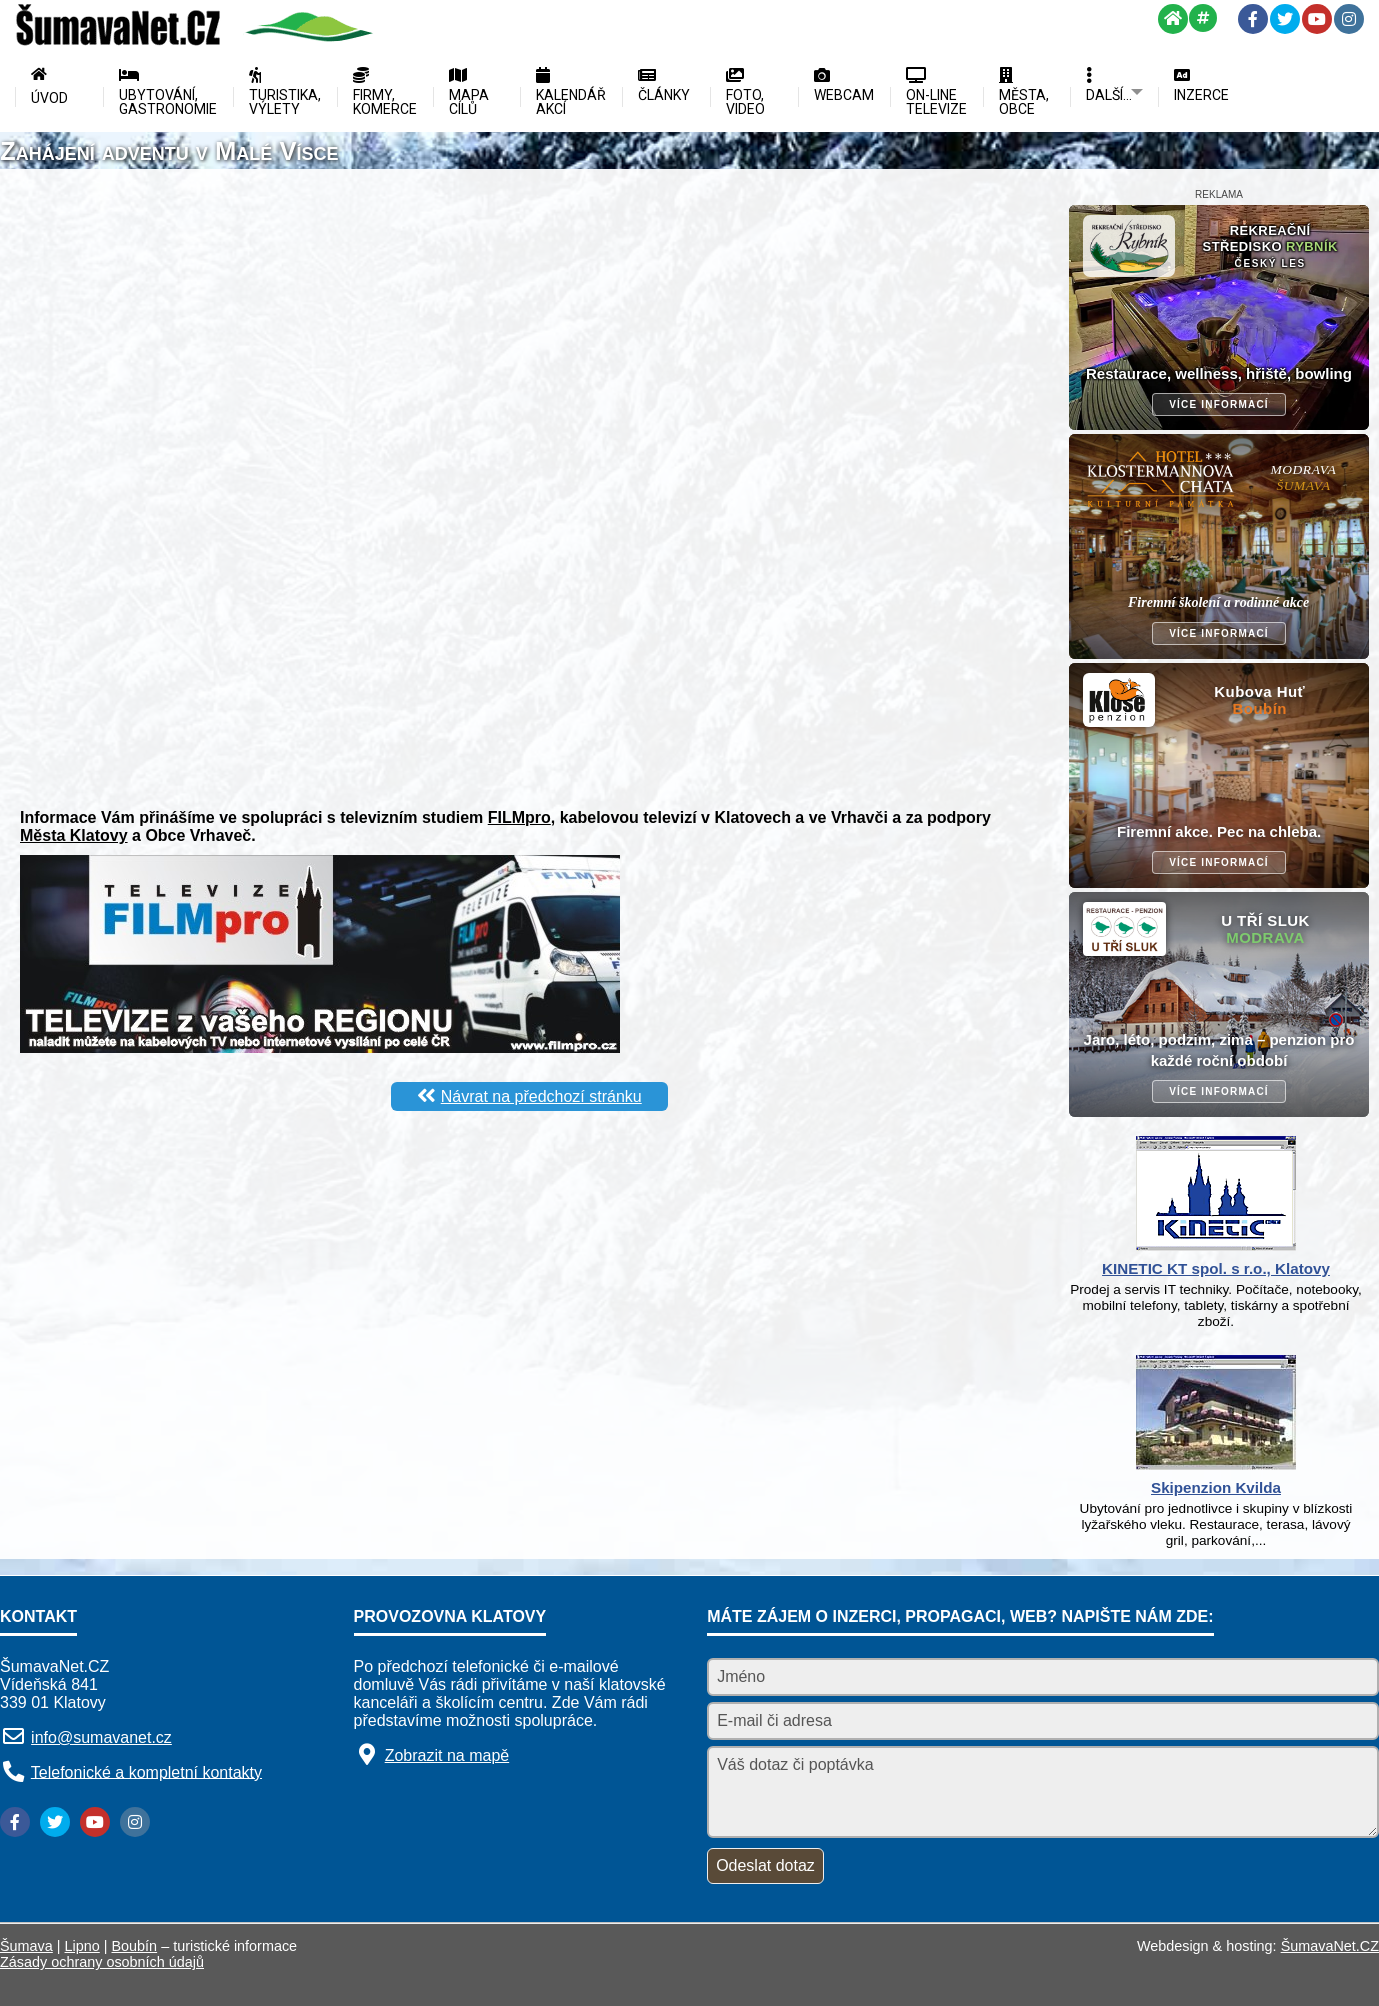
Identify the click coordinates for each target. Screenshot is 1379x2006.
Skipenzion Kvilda (1216, 1487)
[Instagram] (1349, 19)
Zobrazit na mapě (447, 1755)
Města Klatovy (74, 835)
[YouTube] (1317, 19)
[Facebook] (1253, 19)
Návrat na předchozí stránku (541, 1096)
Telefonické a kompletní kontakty (146, 1771)
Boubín (135, 1946)
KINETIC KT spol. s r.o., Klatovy (1216, 1268)
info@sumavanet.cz (101, 1737)
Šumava (26, 1946)
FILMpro (519, 817)
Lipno (82, 1946)
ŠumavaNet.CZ (1330, 1946)
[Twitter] (1285, 19)
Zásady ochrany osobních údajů (102, 1962)
